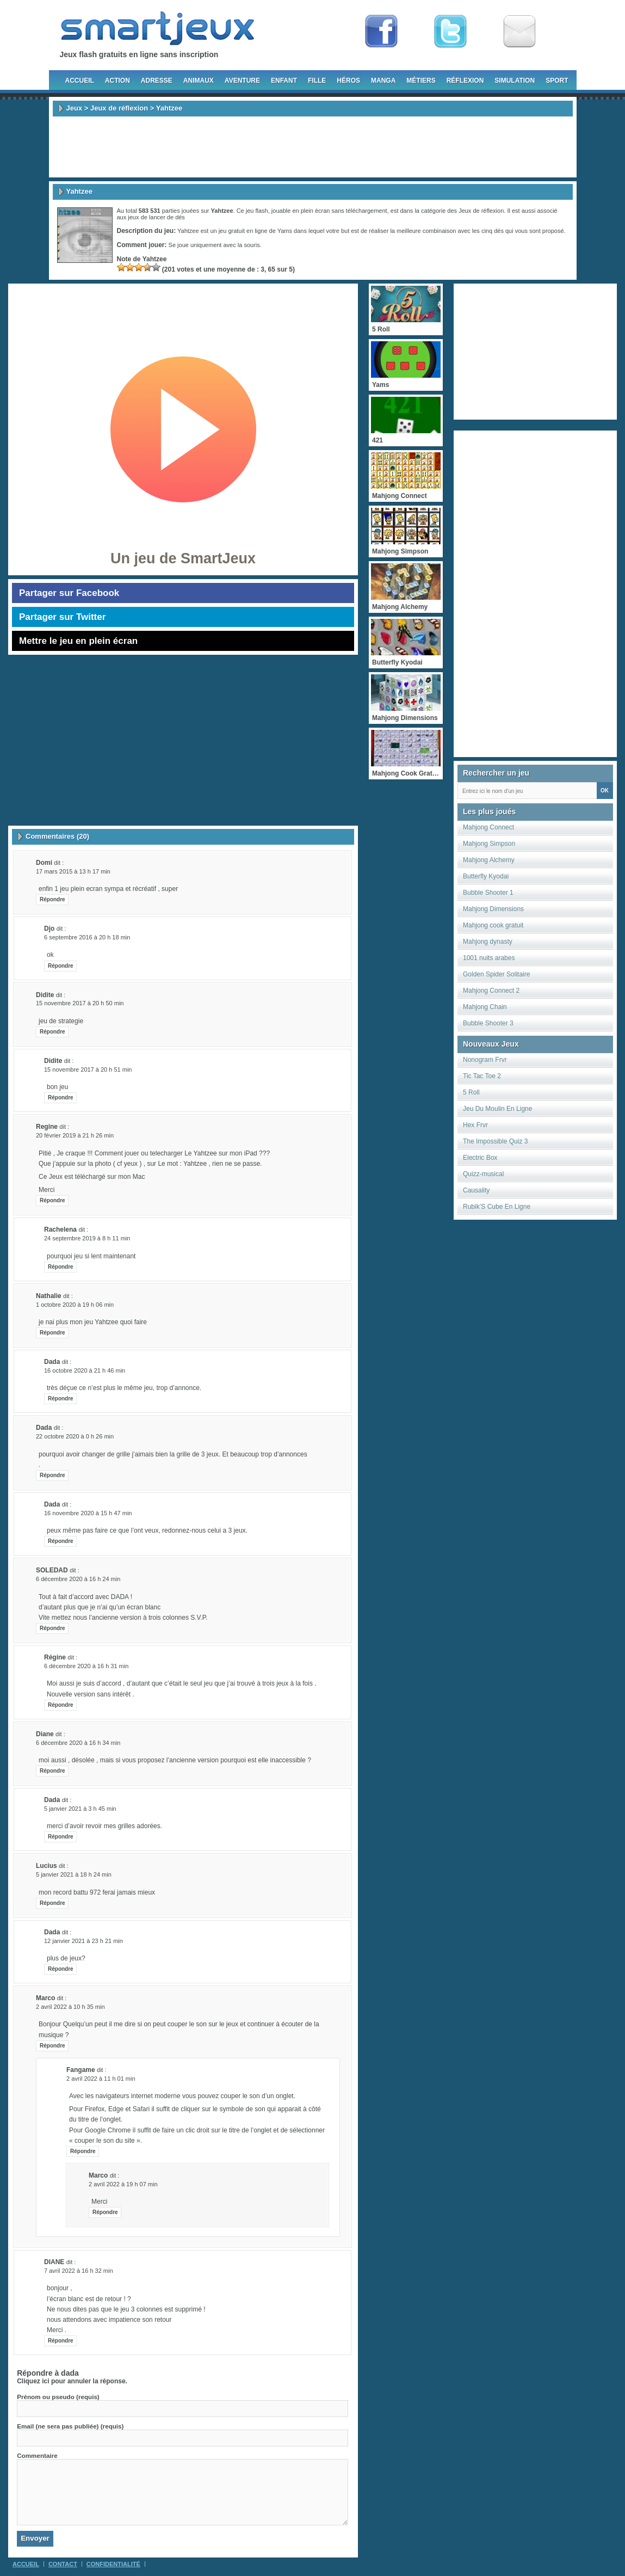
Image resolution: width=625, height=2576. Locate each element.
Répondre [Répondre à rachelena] (60, 1267)
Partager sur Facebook (69, 593)
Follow (450, 31)
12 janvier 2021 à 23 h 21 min (83, 1941)
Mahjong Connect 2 (491, 990)
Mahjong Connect (488, 827)
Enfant (284, 80)
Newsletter (519, 31)
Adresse (156, 80)
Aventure (242, 80)
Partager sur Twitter (62, 617)
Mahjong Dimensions (493, 909)
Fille (317, 80)
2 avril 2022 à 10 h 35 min (70, 2006)
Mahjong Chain (485, 1007)
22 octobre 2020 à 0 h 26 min (75, 1436)
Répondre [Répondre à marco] (52, 2046)
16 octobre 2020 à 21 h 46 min (84, 1370)
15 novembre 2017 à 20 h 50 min (79, 1003)
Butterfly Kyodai (486, 876)
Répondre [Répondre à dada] (60, 1398)
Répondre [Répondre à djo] (60, 966)
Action (117, 80)
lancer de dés (167, 217)
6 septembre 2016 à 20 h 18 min (87, 937)
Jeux (74, 108)
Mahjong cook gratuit (493, 925)
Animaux (198, 80)
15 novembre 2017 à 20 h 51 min (88, 1069)
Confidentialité (113, 2564)
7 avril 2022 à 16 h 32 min (78, 2270)
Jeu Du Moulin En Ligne (497, 1108)
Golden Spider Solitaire (496, 974)
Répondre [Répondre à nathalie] (52, 1333)
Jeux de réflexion (119, 108)
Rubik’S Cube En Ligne (496, 1206)
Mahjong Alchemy (489, 860)
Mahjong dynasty (487, 941)
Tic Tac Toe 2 (482, 1076)
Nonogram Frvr (485, 1059)
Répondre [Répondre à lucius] (52, 1903)
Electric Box (480, 1157)
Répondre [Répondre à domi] (52, 899)
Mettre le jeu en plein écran (78, 641)
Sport (557, 80)
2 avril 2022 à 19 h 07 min (123, 2184)
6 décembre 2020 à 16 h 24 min (78, 1579)
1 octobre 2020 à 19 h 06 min (75, 1304)
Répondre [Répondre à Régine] (60, 1705)
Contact (62, 2564)
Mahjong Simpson (489, 843)
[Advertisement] (313, 146)
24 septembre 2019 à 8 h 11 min (87, 1238)
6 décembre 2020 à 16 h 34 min (78, 1742)
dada (70, 2373)
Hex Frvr (475, 1125)
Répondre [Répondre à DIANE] (60, 2341)
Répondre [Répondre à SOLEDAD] (52, 1628)
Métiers (420, 80)
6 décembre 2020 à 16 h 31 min (86, 1666)
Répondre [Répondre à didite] (52, 1032)
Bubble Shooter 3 (488, 1023)
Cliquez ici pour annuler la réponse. (72, 2381)
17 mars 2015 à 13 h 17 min (73, 871)
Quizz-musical (483, 1174)
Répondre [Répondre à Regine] (52, 1200)
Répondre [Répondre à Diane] (52, 1771)
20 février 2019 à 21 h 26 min (75, 1135)
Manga (383, 80)
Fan (381, 31)
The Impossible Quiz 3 (495, 1141)
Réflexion (465, 80)
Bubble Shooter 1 (488, 892)
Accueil (79, 80)
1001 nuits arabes (489, 958)
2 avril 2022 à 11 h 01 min (100, 2078)
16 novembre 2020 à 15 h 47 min (88, 1513)
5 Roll (471, 1092)
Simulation (514, 80)
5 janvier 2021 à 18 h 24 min (74, 1874)
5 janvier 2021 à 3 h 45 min (80, 1808)
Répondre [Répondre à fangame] (83, 2151)
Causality (476, 1190)
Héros (348, 80)
